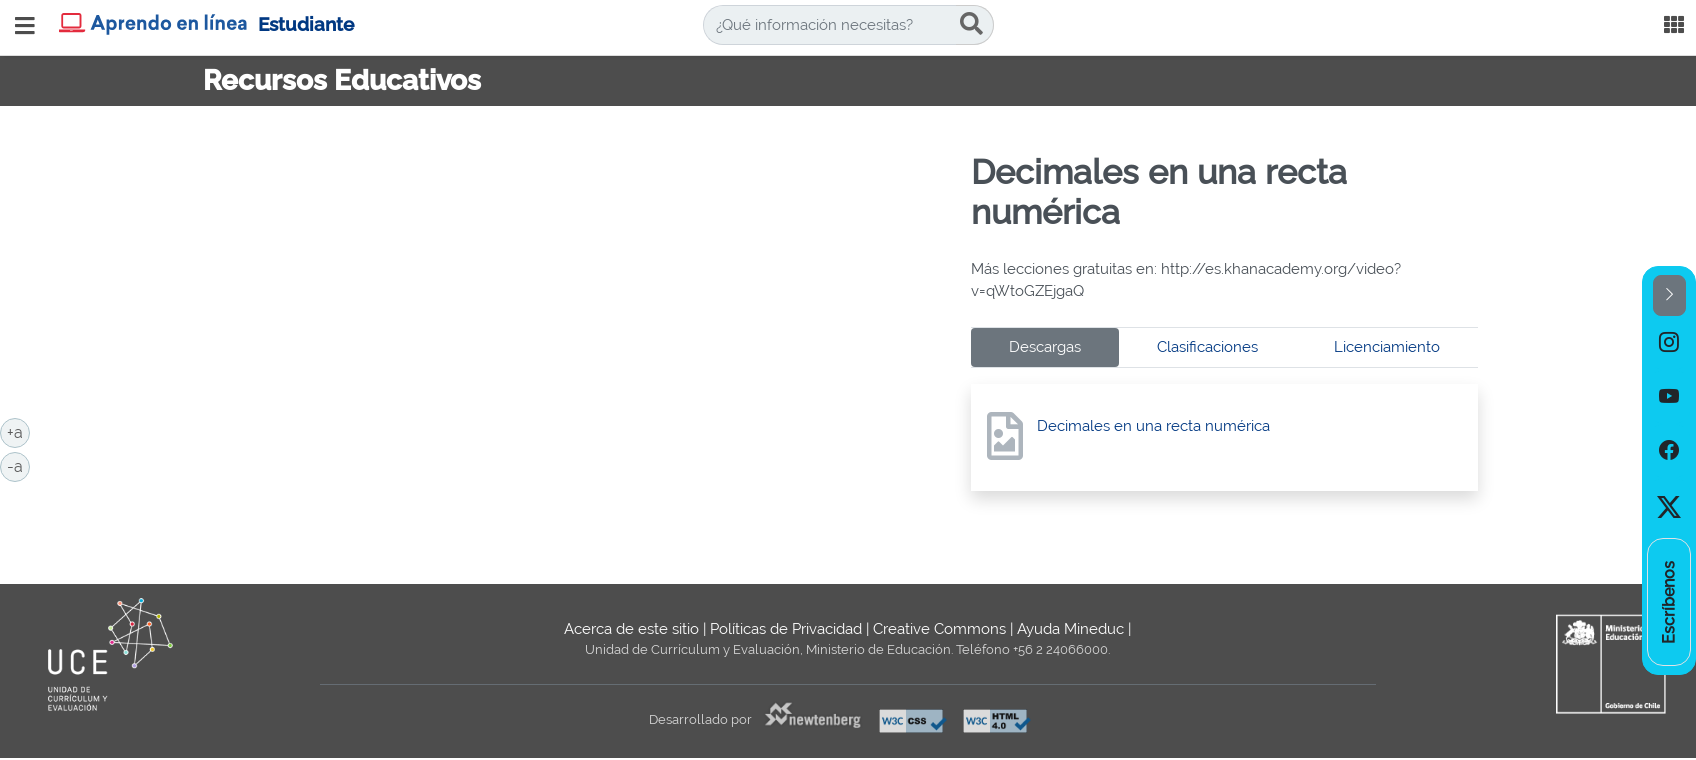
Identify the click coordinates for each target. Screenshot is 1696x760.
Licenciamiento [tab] (1387, 347)
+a (18, 431)
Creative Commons (939, 629)
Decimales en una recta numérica (1153, 426)
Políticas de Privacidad (786, 629)
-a (18, 465)
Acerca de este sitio (631, 629)
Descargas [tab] (1045, 347)
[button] (1669, 295)
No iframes (579, 331)
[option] (1669, 343)
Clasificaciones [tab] (1207, 347)
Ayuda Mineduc (1070, 629)
